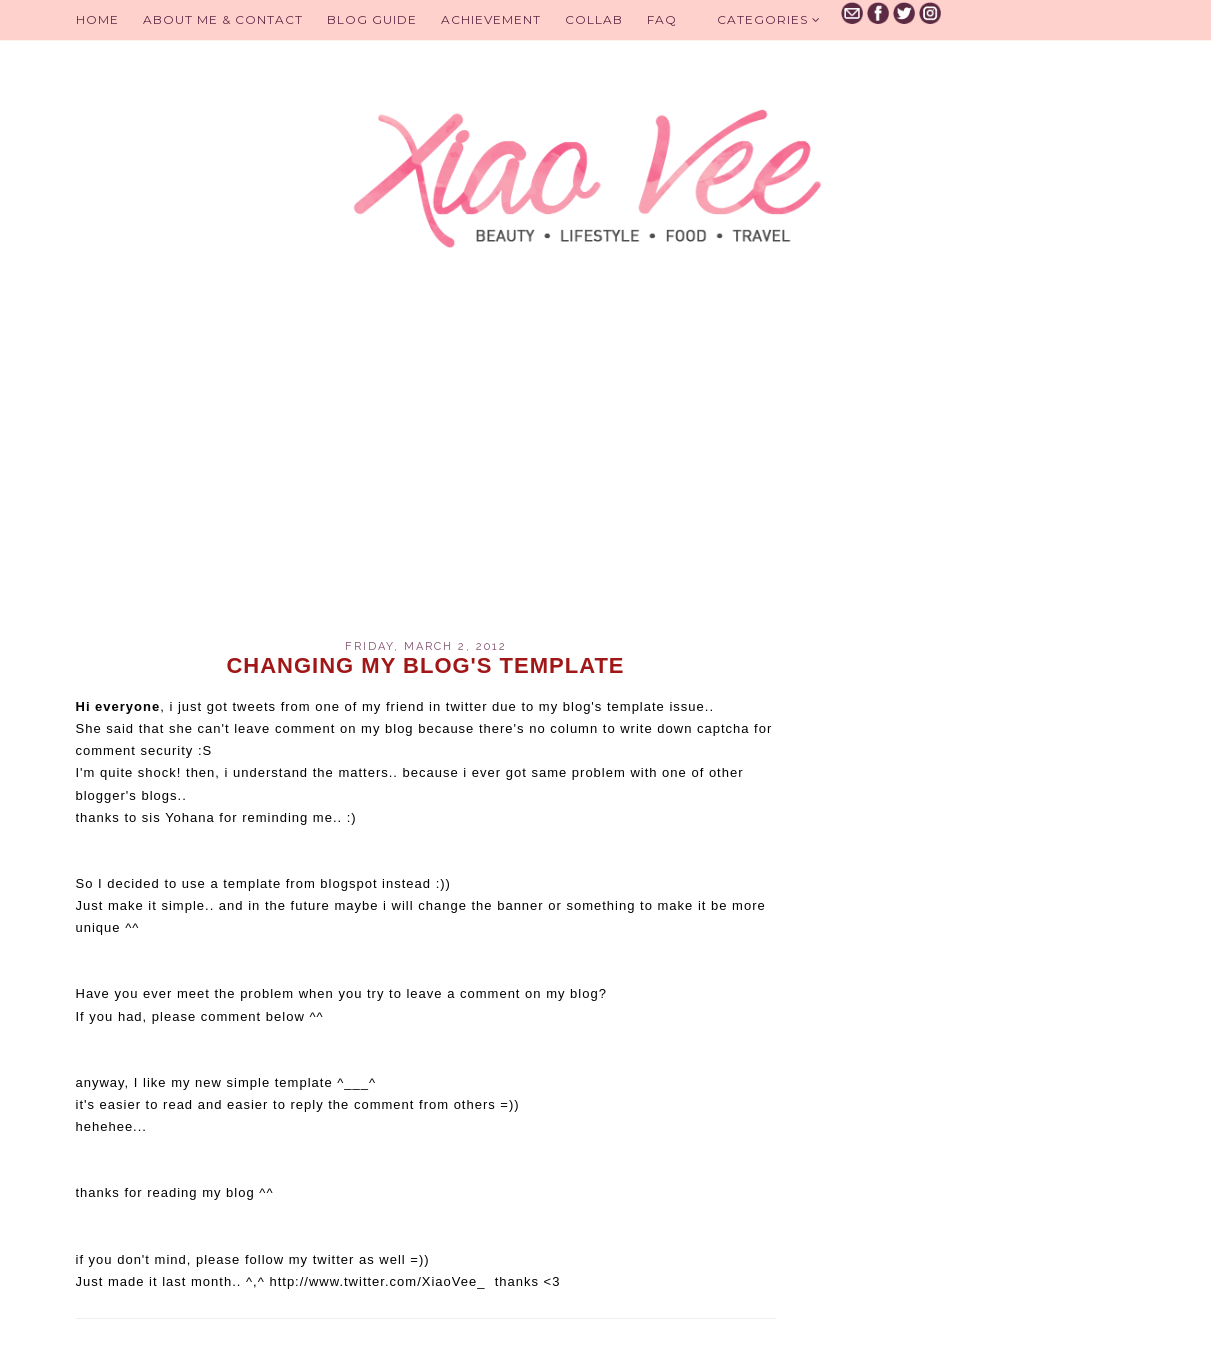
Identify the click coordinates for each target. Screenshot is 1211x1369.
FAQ (662, 19)
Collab (594, 19)
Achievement (491, 19)
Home (97, 19)
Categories (769, 19)
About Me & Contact (223, 19)
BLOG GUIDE (372, 19)
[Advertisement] (426, 470)
